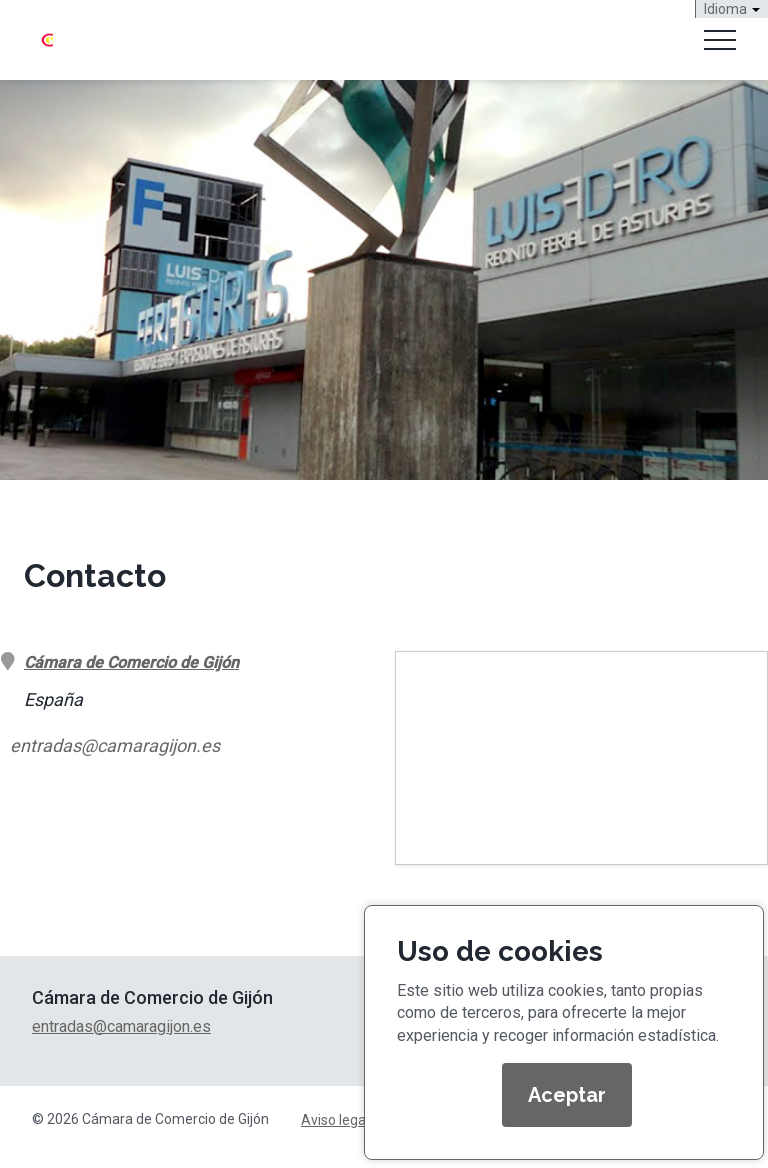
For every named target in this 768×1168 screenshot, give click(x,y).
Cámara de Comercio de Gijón (131, 662)
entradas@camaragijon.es (115, 745)
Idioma (732, 9)
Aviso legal (335, 1120)
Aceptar (567, 1095)
